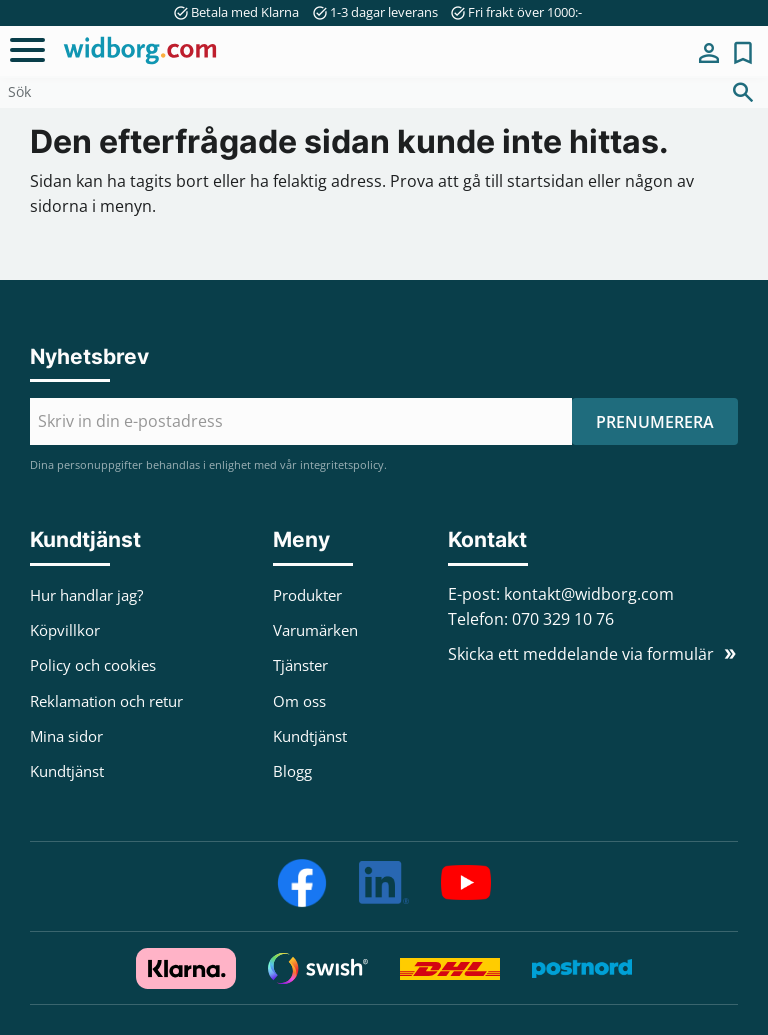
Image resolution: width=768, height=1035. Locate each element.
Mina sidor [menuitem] (709, 53)
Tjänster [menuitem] (300, 665)
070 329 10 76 (563, 619)
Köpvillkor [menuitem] (65, 630)
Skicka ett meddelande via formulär (581, 654)
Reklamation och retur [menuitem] (106, 701)
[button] (27, 50)
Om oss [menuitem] (299, 701)
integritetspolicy (342, 464)
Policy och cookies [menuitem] (93, 665)
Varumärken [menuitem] (315, 630)
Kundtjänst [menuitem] (67, 771)
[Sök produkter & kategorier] (359, 92)
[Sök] (743, 92)
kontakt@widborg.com (589, 594)
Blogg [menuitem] (292, 771)
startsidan (545, 181)
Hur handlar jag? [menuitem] (86, 595)
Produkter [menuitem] (307, 595)
